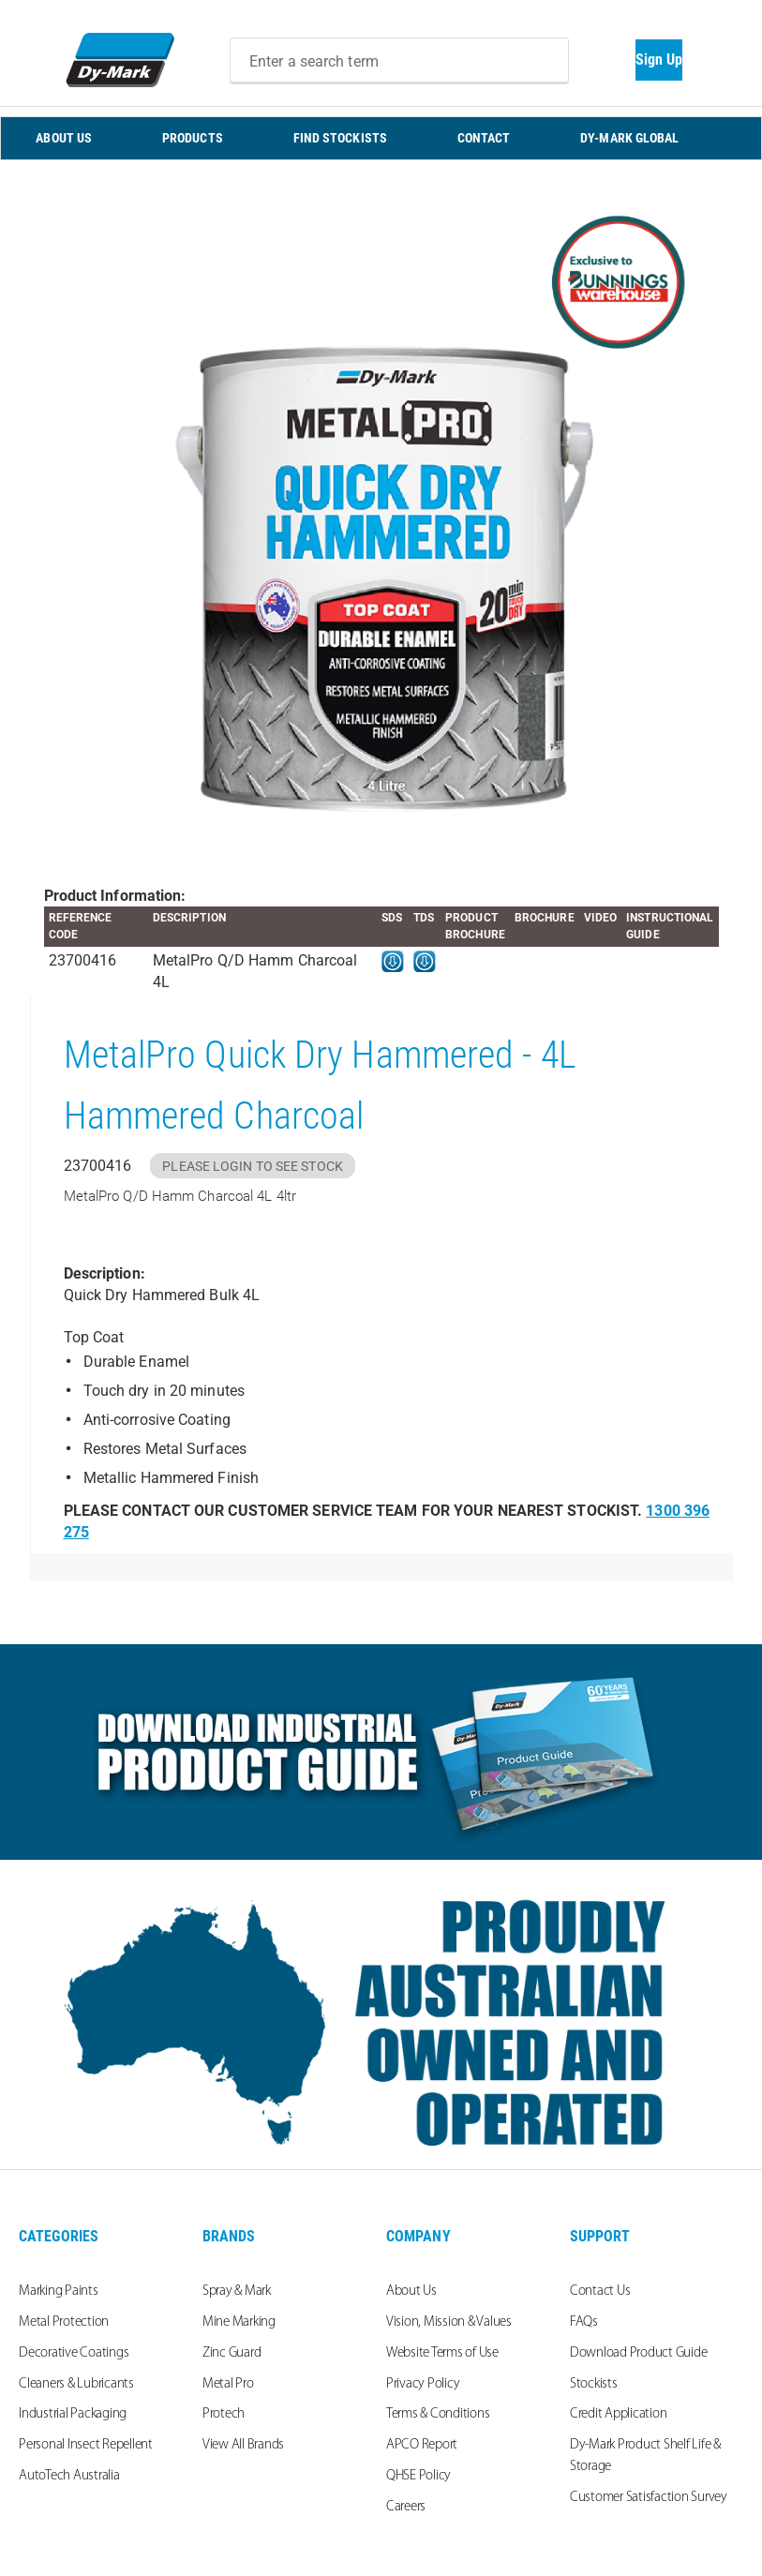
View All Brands (243, 2445)
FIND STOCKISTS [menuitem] (340, 137)
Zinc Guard (231, 2353)
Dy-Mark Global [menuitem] (629, 137)
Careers (406, 2507)
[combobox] (399, 60)
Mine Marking (239, 2322)
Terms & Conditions (438, 2414)
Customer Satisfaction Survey (648, 2498)
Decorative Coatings (73, 2353)
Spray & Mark (236, 2291)
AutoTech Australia (69, 2476)
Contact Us (600, 2291)
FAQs (584, 2322)
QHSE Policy (418, 2476)
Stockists (594, 2384)
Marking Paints (58, 2291)
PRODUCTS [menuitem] (192, 137)
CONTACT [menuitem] (484, 137)
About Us (411, 2291)
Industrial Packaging (73, 2414)
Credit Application (618, 2414)
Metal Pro (228, 2384)
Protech (223, 2414)
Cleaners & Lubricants (76, 2384)
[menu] (381, 138)
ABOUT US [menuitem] (64, 137)
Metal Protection (64, 2322)
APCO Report (421, 2445)
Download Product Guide (639, 2353)
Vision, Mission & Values (449, 2322)
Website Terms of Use (442, 2353)
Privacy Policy (423, 2384)
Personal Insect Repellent (86, 2445)
